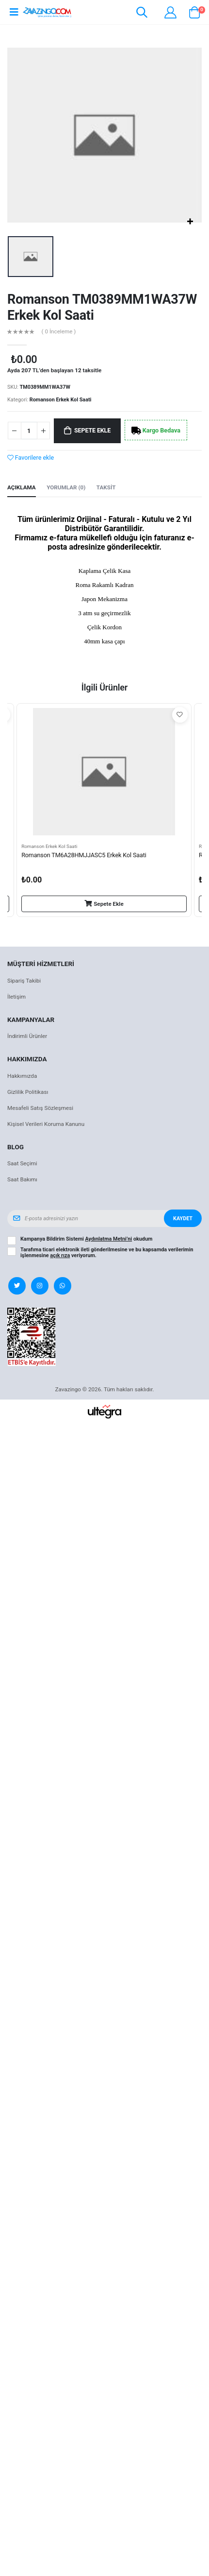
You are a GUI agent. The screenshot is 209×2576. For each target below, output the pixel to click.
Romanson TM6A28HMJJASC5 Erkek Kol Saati (83, 855)
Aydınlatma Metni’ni (108, 1239)
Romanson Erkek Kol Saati (61, 400)
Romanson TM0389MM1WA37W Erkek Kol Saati (87, 307)
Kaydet (183, 1218)
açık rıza (60, 1255)
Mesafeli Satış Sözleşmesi (40, 1108)
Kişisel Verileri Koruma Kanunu (45, 1124)
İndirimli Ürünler (27, 1036)
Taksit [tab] (106, 487)
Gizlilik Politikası (27, 1092)
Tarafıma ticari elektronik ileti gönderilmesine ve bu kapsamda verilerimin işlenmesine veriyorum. (106, 1253)
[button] (141, 13)
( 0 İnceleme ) (59, 332)
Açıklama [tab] (21, 487)
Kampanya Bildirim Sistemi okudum (86, 1239)
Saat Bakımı (22, 1179)
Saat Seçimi (22, 1163)
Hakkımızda (22, 1075)
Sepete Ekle (92, 430)
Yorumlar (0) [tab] (66, 487)
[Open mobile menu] (13, 12)
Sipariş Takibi (24, 980)
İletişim (16, 996)
